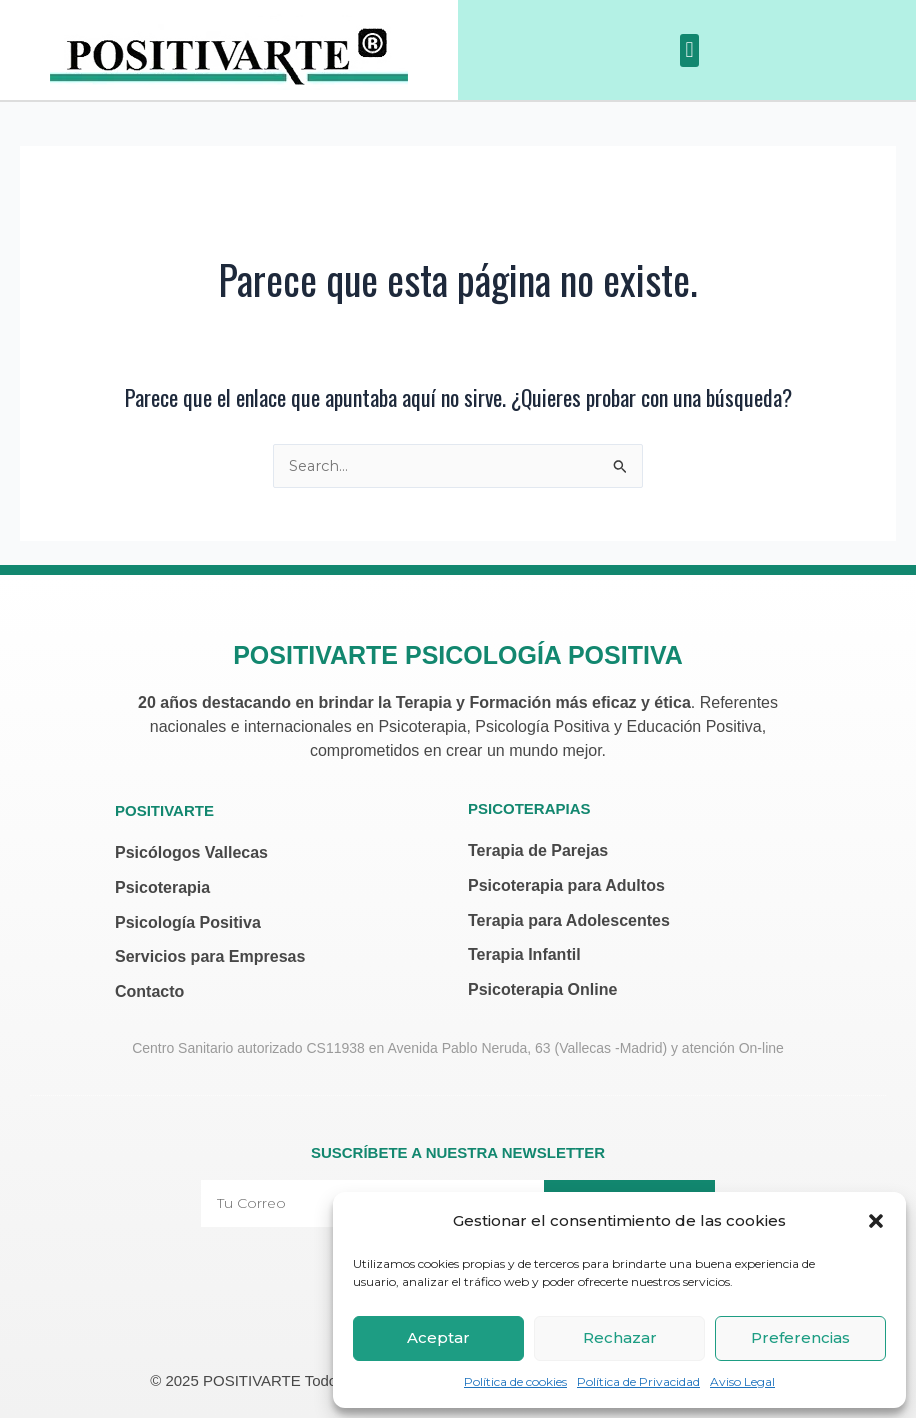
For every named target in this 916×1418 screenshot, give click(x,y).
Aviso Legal (742, 1381)
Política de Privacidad (638, 1381)
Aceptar (438, 1337)
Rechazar (620, 1337)
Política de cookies (515, 1381)
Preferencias (800, 1337)
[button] (876, 1221)
